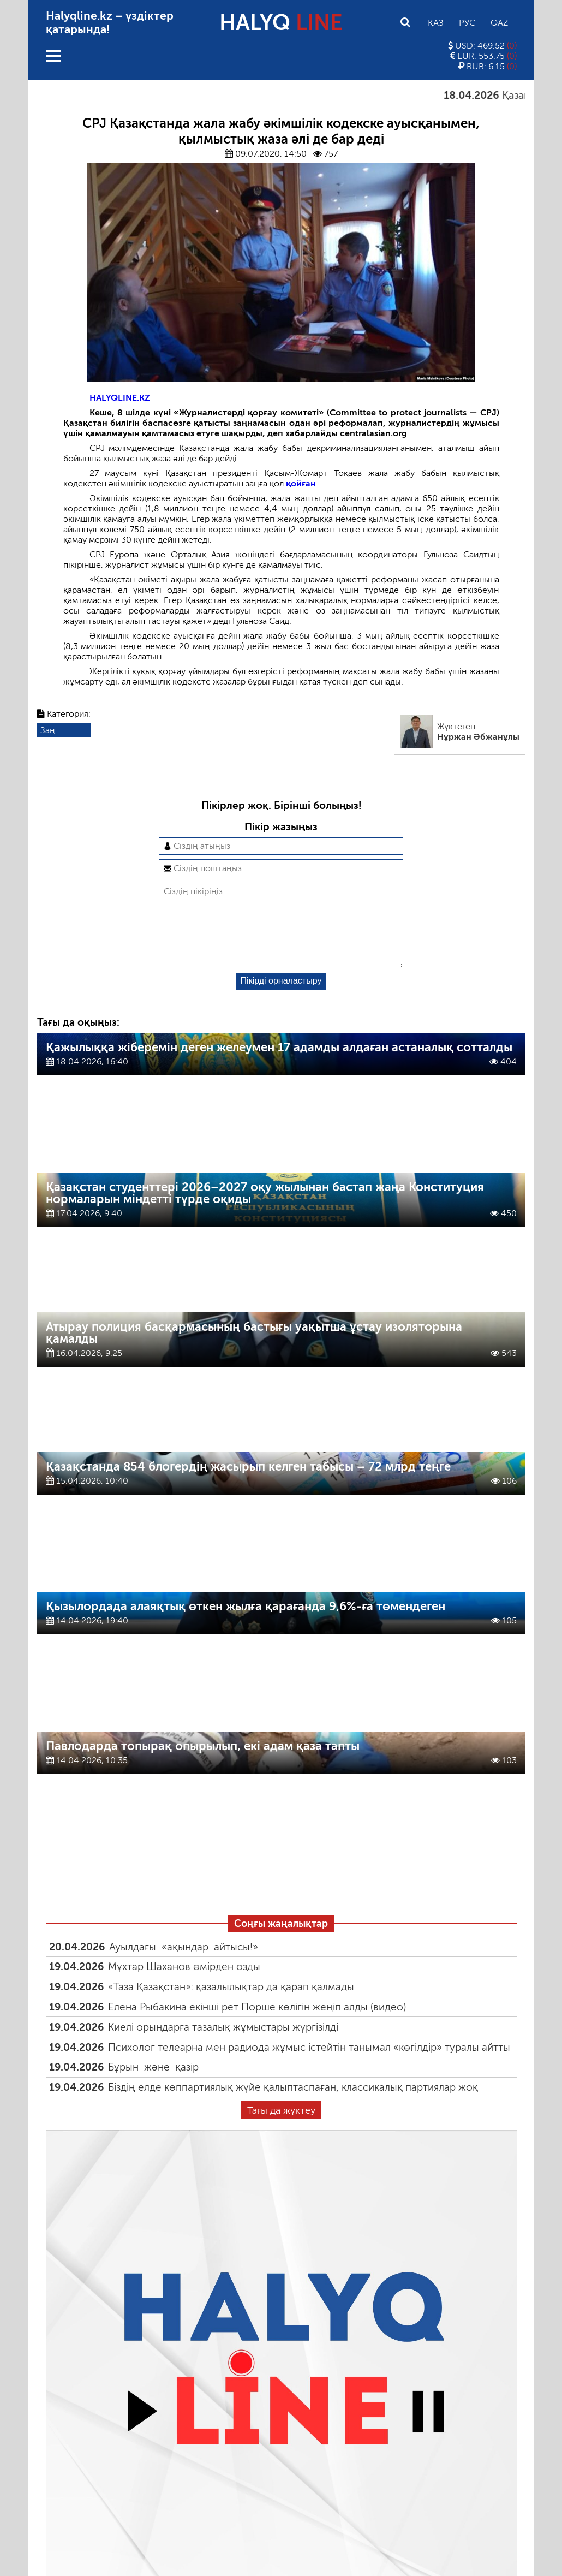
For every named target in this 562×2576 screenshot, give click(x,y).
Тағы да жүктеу (281, 2128)
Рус (467, 22)
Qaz (499, 22)
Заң (47, 730)
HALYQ (281, 22)
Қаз (436, 22)
